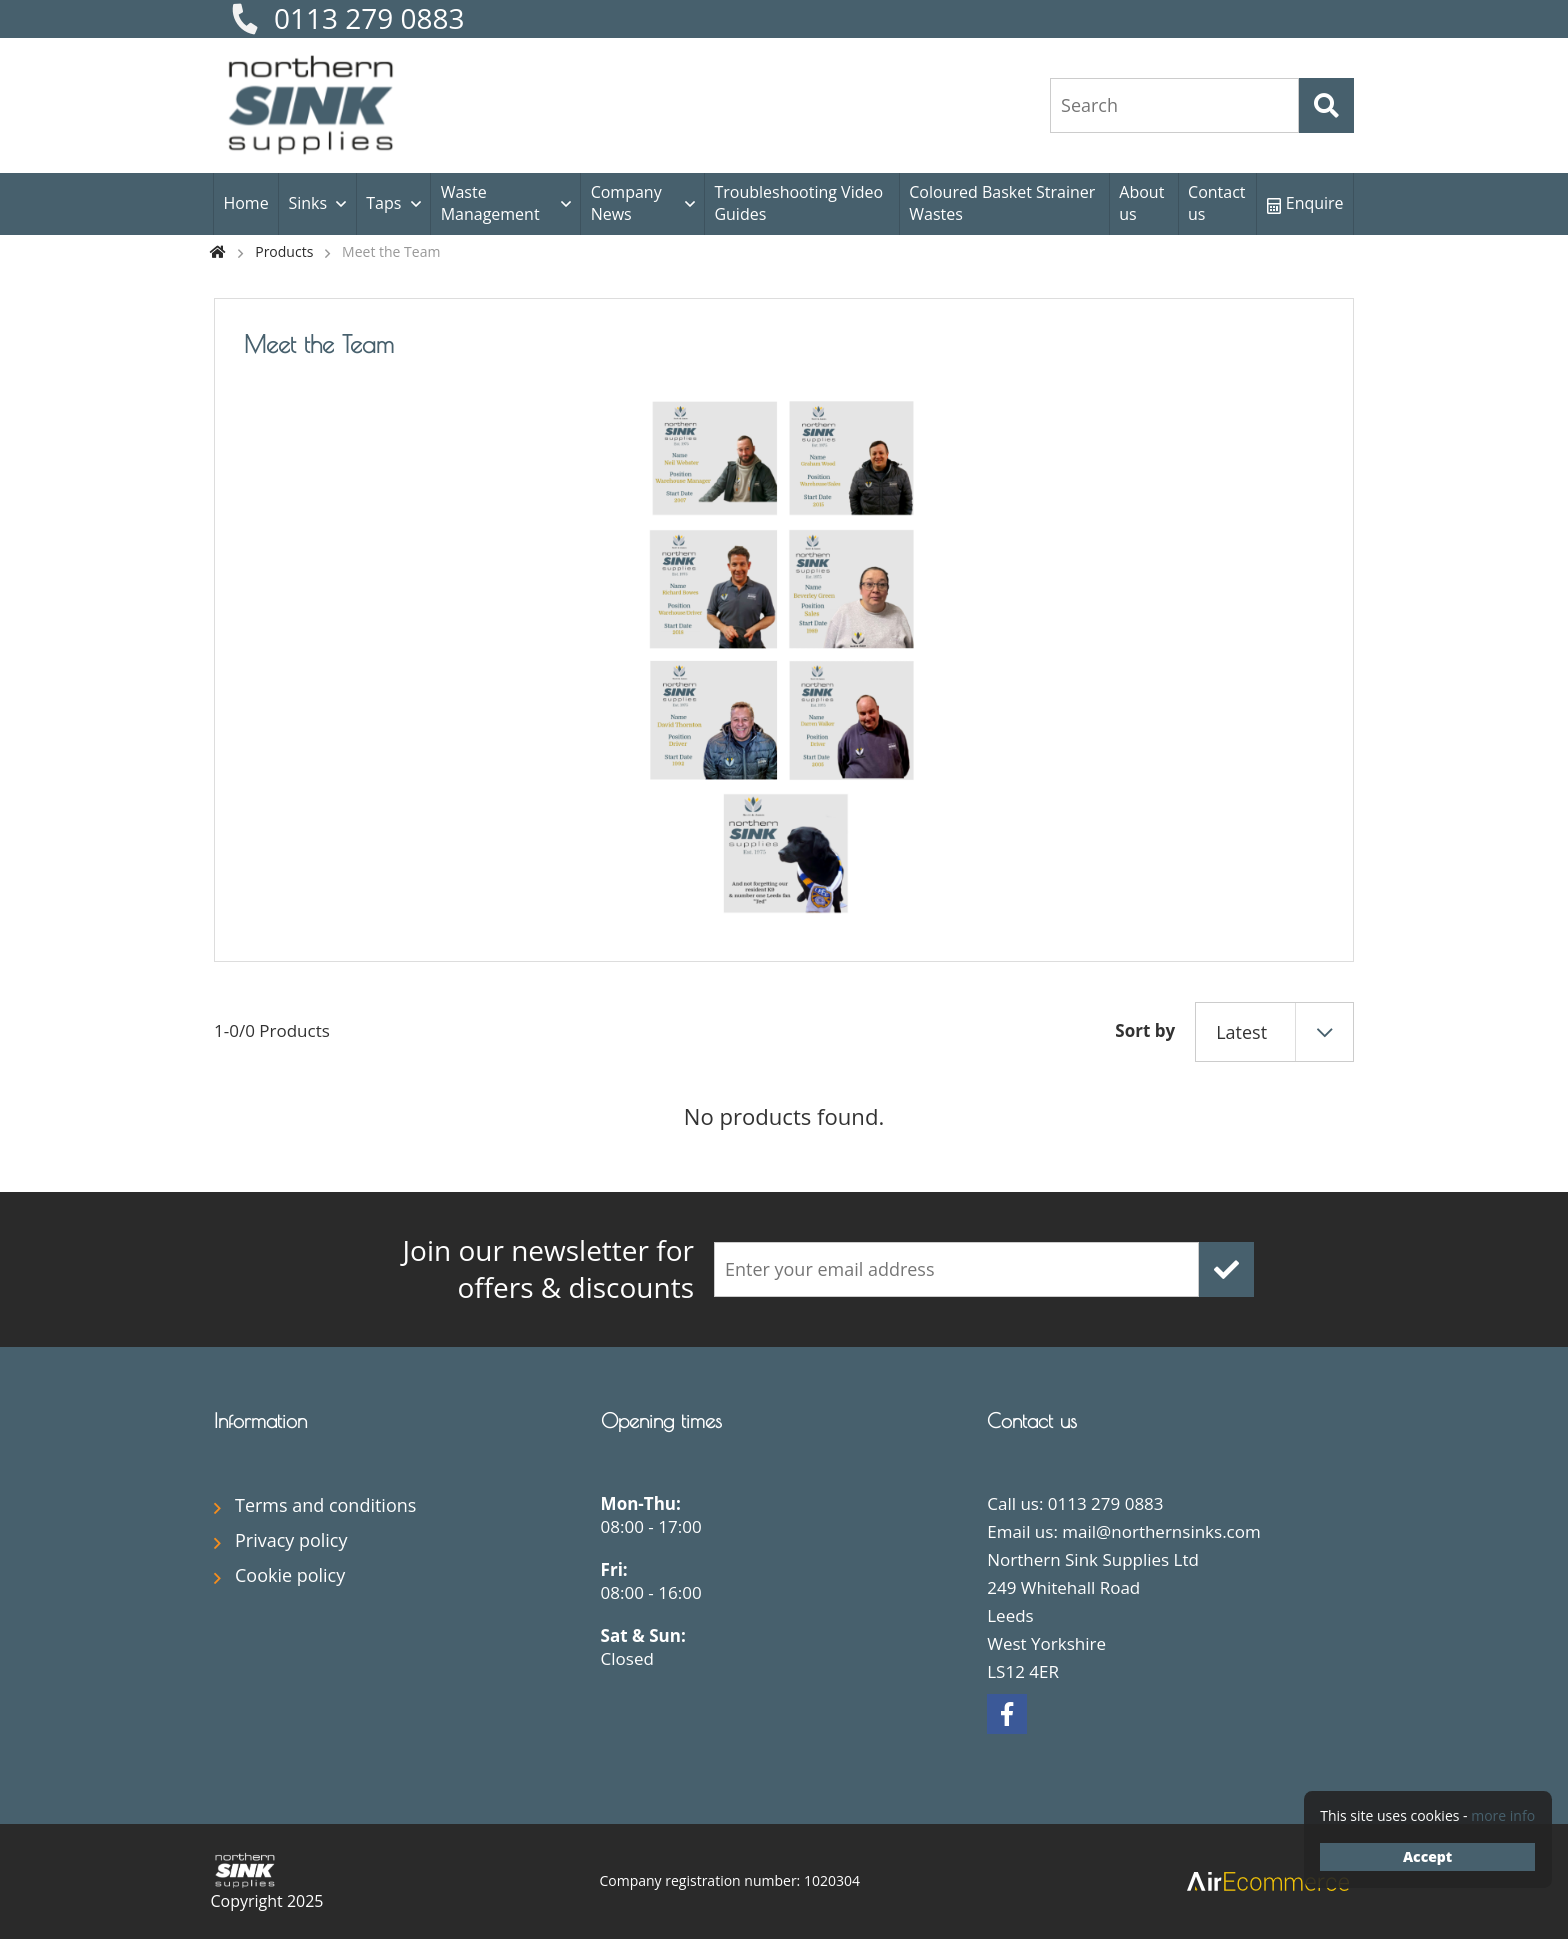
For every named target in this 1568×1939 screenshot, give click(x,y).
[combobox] (1274, 1032)
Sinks (307, 203)
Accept (1427, 1856)
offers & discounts (504, 1269)
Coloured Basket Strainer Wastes (1002, 203)
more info (1503, 1815)
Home (245, 203)
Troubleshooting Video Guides (798, 203)
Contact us (1216, 203)
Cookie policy (290, 1575)
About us (1141, 203)
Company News (626, 203)
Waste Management (490, 203)
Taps (383, 203)
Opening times (661, 1420)
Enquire (1305, 203)
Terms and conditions (325, 1505)
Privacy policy (291, 1540)
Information (260, 1420)
